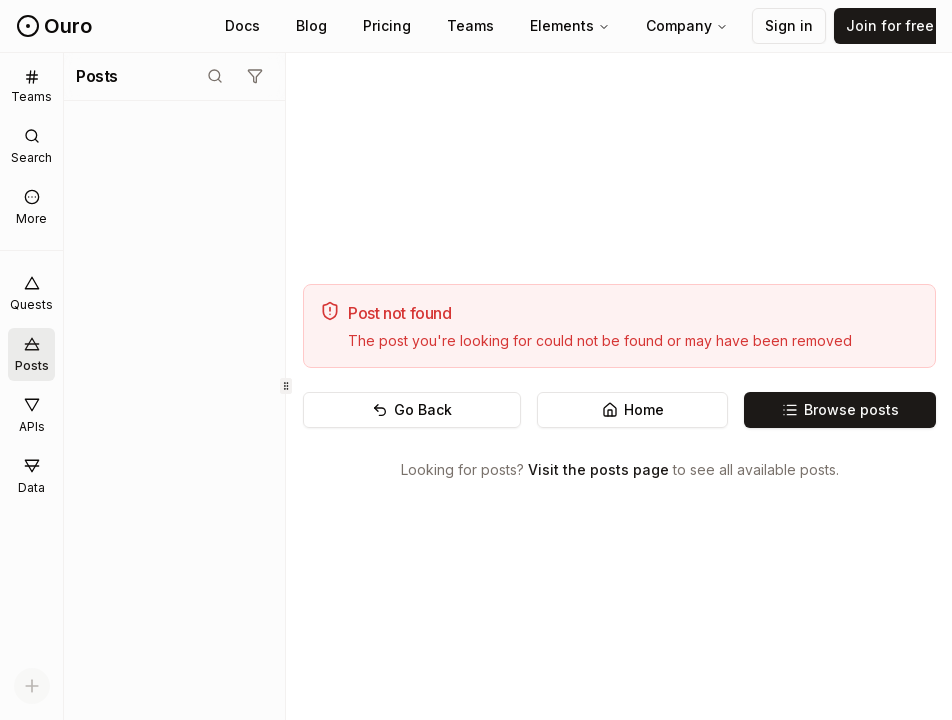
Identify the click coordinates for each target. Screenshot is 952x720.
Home (633, 409)
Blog (311, 25)
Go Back (412, 409)
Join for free (890, 25)
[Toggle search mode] (215, 76)
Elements (570, 25)
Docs (242, 25)
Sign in (789, 25)
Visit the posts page (598, 469)
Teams (470, 25)
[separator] (285, 386)
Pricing (387, 25)
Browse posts (840, 409)
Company (687, 25)
